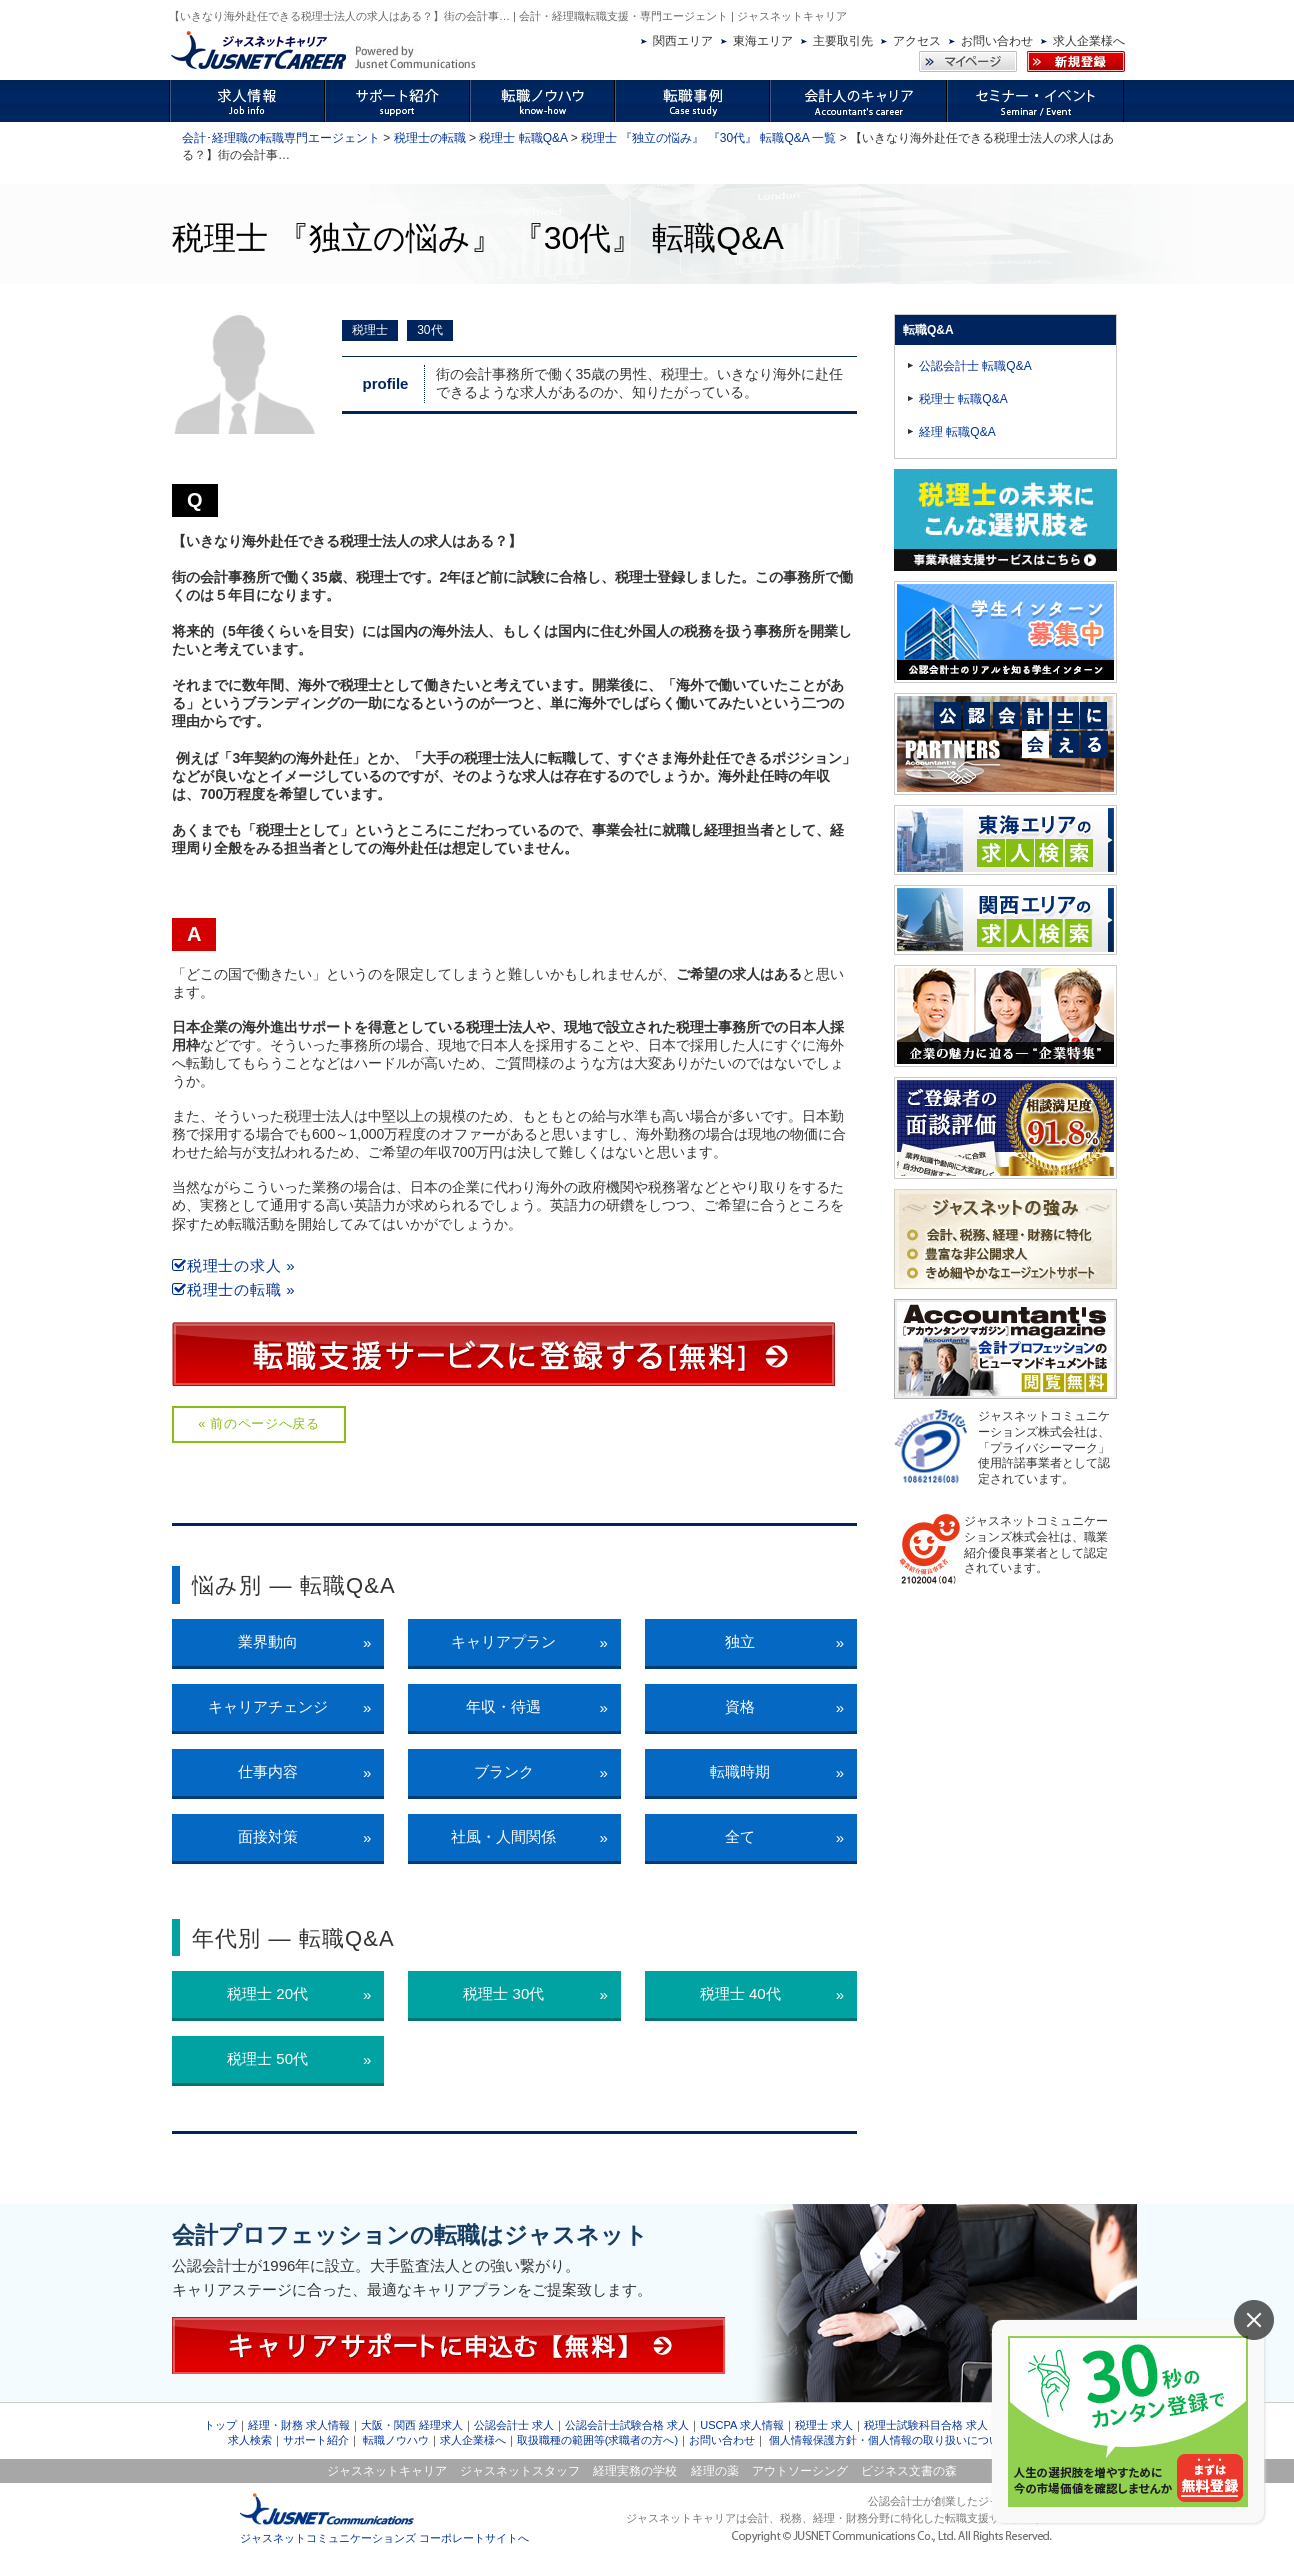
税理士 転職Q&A (523, 138)
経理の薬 (715, 2471)
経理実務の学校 (635, 2471)
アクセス (917, 41)
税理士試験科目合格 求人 (926, 2425)
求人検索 (250, 2440)
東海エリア (763, 41)
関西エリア (683, 41)
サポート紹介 (316, 2440)
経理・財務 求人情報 (299, 2425)
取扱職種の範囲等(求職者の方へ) (597, 2440)
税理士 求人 (824, 2425)
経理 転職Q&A (957, 432)
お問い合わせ (997, 41)
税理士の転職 (430, 138)
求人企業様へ (1089, 41)
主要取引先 (843, 41)
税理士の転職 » (233, 1289)
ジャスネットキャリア (387, 2471)
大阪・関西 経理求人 (412, 2425)
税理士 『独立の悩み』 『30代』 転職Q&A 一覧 (708, 138)
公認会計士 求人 (514, 2425)
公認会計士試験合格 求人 (627, 2425)
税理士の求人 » (233, 1265)
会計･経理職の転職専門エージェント (281, 138)
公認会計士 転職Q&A (975, 366)
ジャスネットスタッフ (520, 2471)
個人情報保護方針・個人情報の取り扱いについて (890, 2440)
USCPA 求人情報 (742, 2425)
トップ (220, 2425)
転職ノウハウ (396, 2440)
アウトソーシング (800, 2471)
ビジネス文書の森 (909, 2471)
